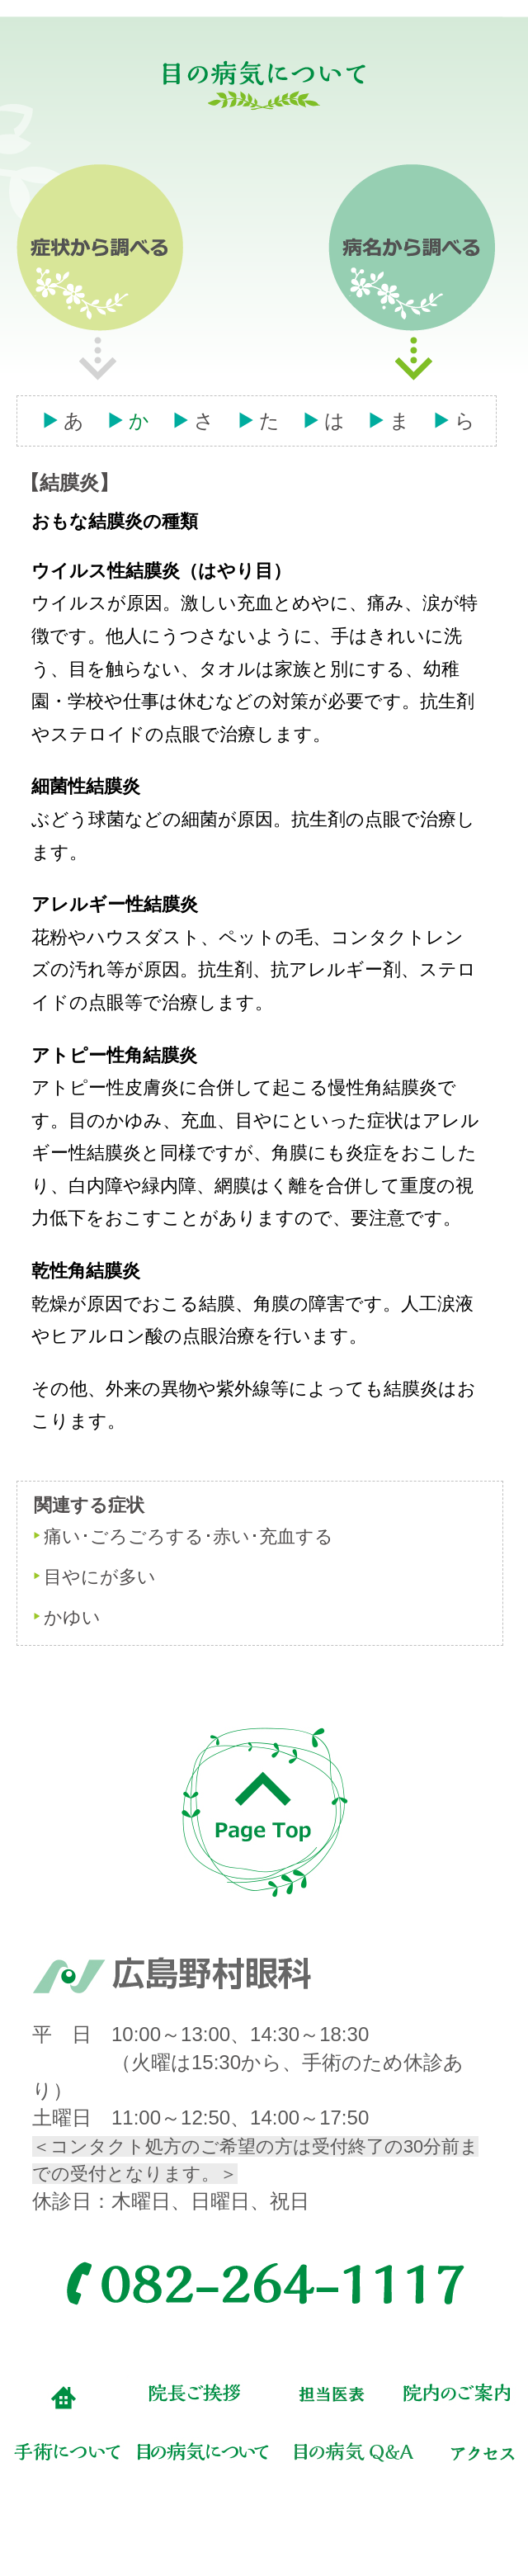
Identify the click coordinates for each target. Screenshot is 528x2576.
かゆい (72, 1617)
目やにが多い (100, 1577)
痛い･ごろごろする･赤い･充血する (188, 1536)
